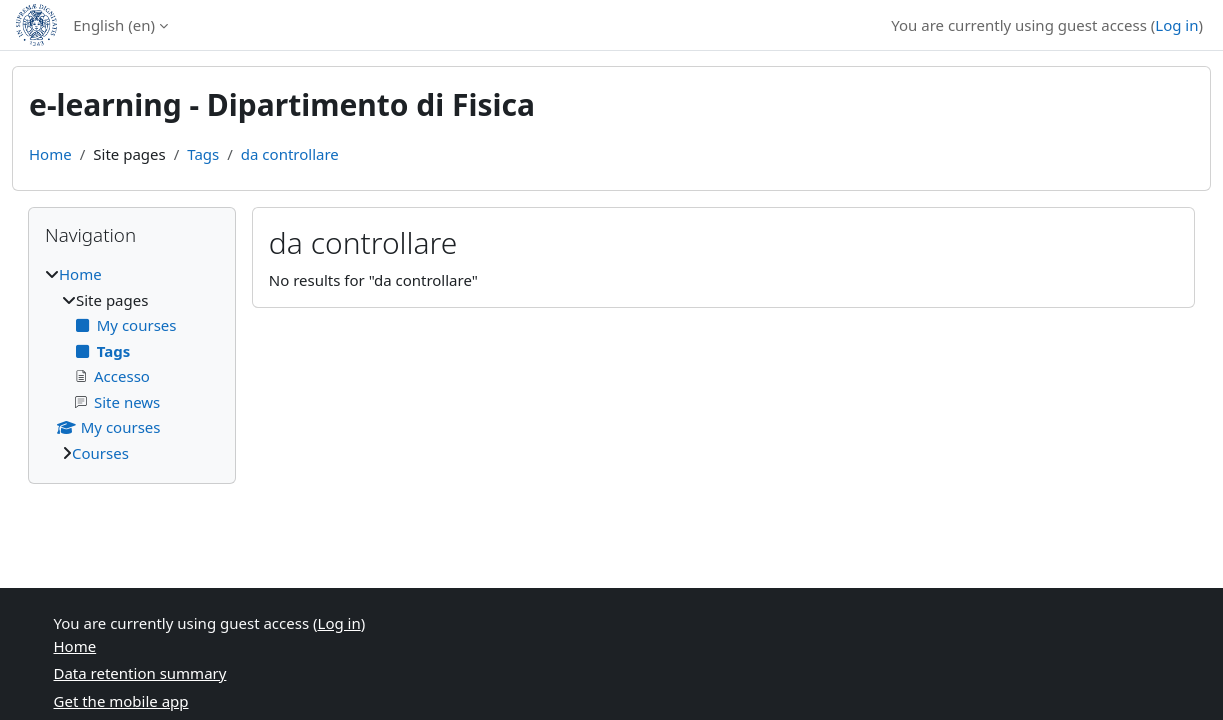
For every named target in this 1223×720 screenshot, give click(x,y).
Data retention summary (140, 673)
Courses (100, 453)
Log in (1176, 25)
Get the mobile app (121, 701)
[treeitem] (132, 363)
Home (50, 154)
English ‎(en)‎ (114, 25)
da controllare (290, 154)
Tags (203, 154)
